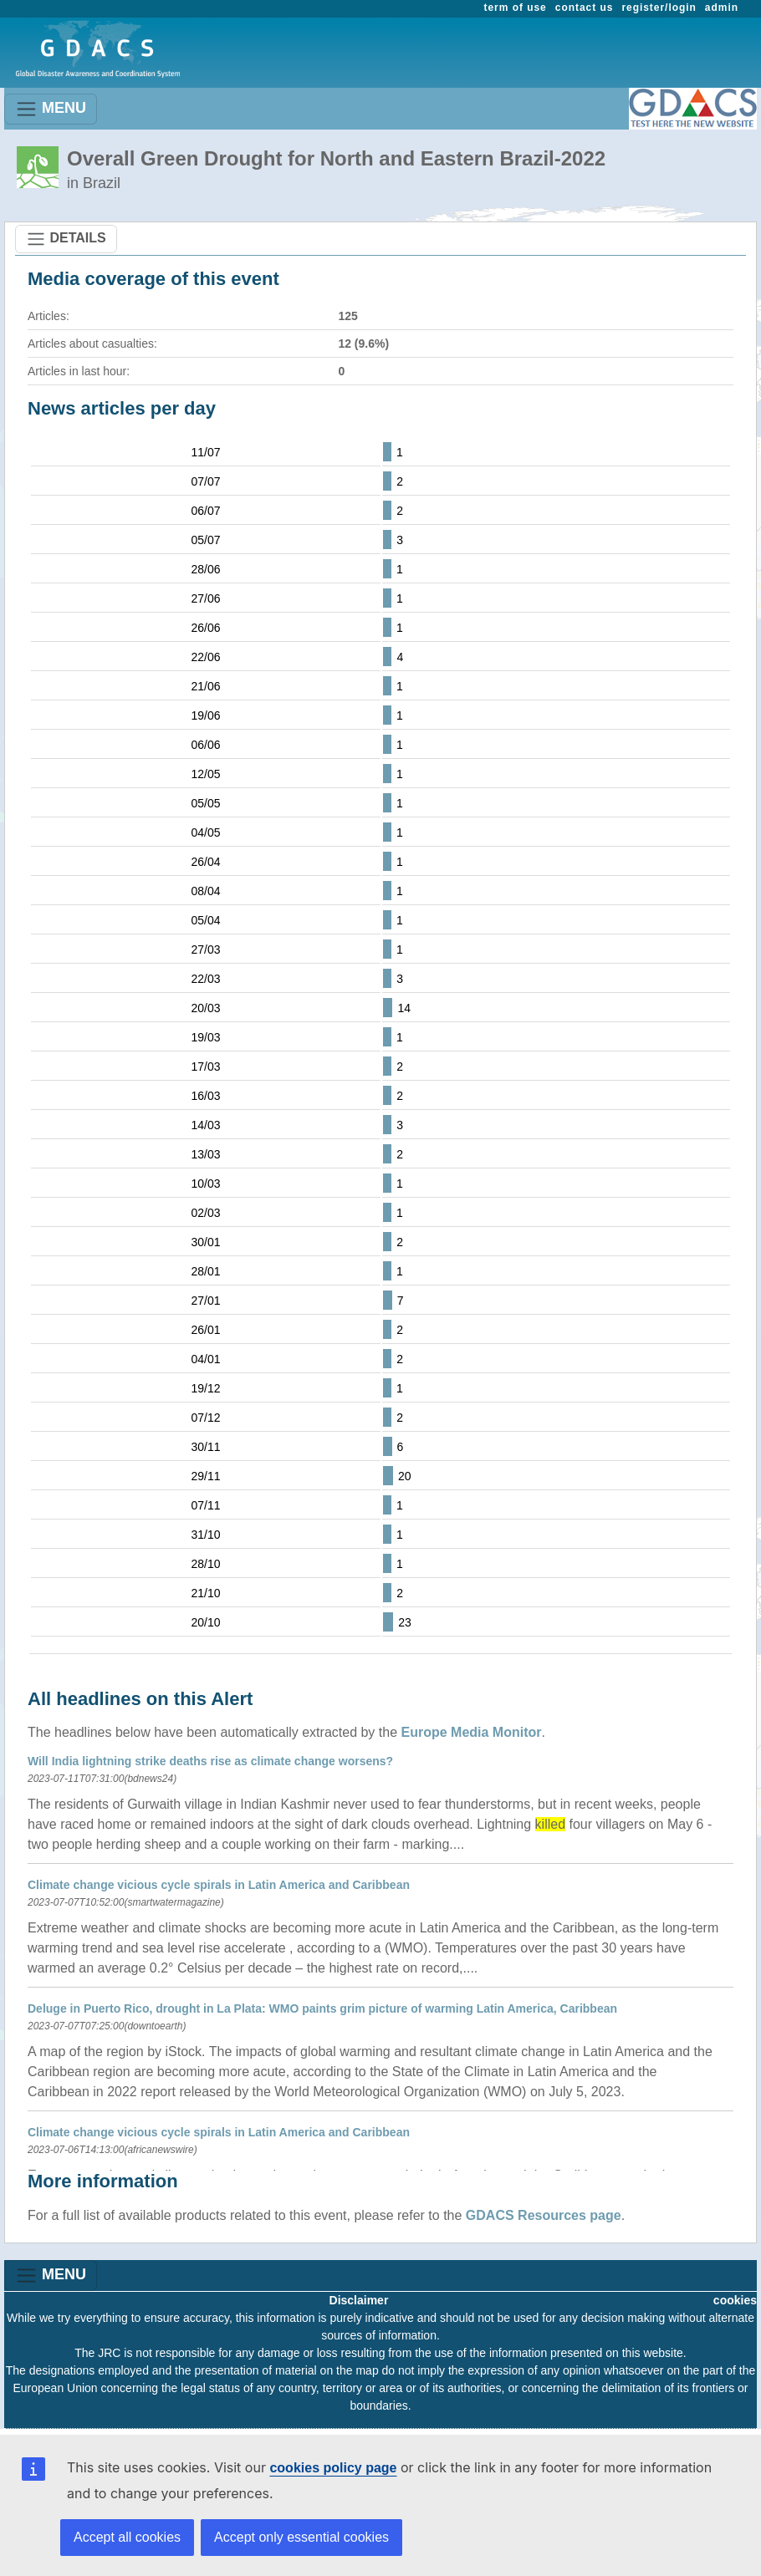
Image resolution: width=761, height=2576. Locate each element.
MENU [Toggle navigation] (50, 109)
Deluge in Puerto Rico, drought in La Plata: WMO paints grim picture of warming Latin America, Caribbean (322, 2008)
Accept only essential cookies (301, 2537)
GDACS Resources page (543, 2215)
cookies (735, 2300)
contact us (584, 7)
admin (721, 7)
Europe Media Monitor (471, 1732)
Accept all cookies (127, 2537)
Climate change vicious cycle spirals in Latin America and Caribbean (219, 1884)
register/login (658, 7)
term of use (515, 7)
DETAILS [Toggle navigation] (66, 239)
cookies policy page (332, 2468)
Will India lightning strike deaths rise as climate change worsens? (210, 1761)
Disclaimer (359, 2300)
